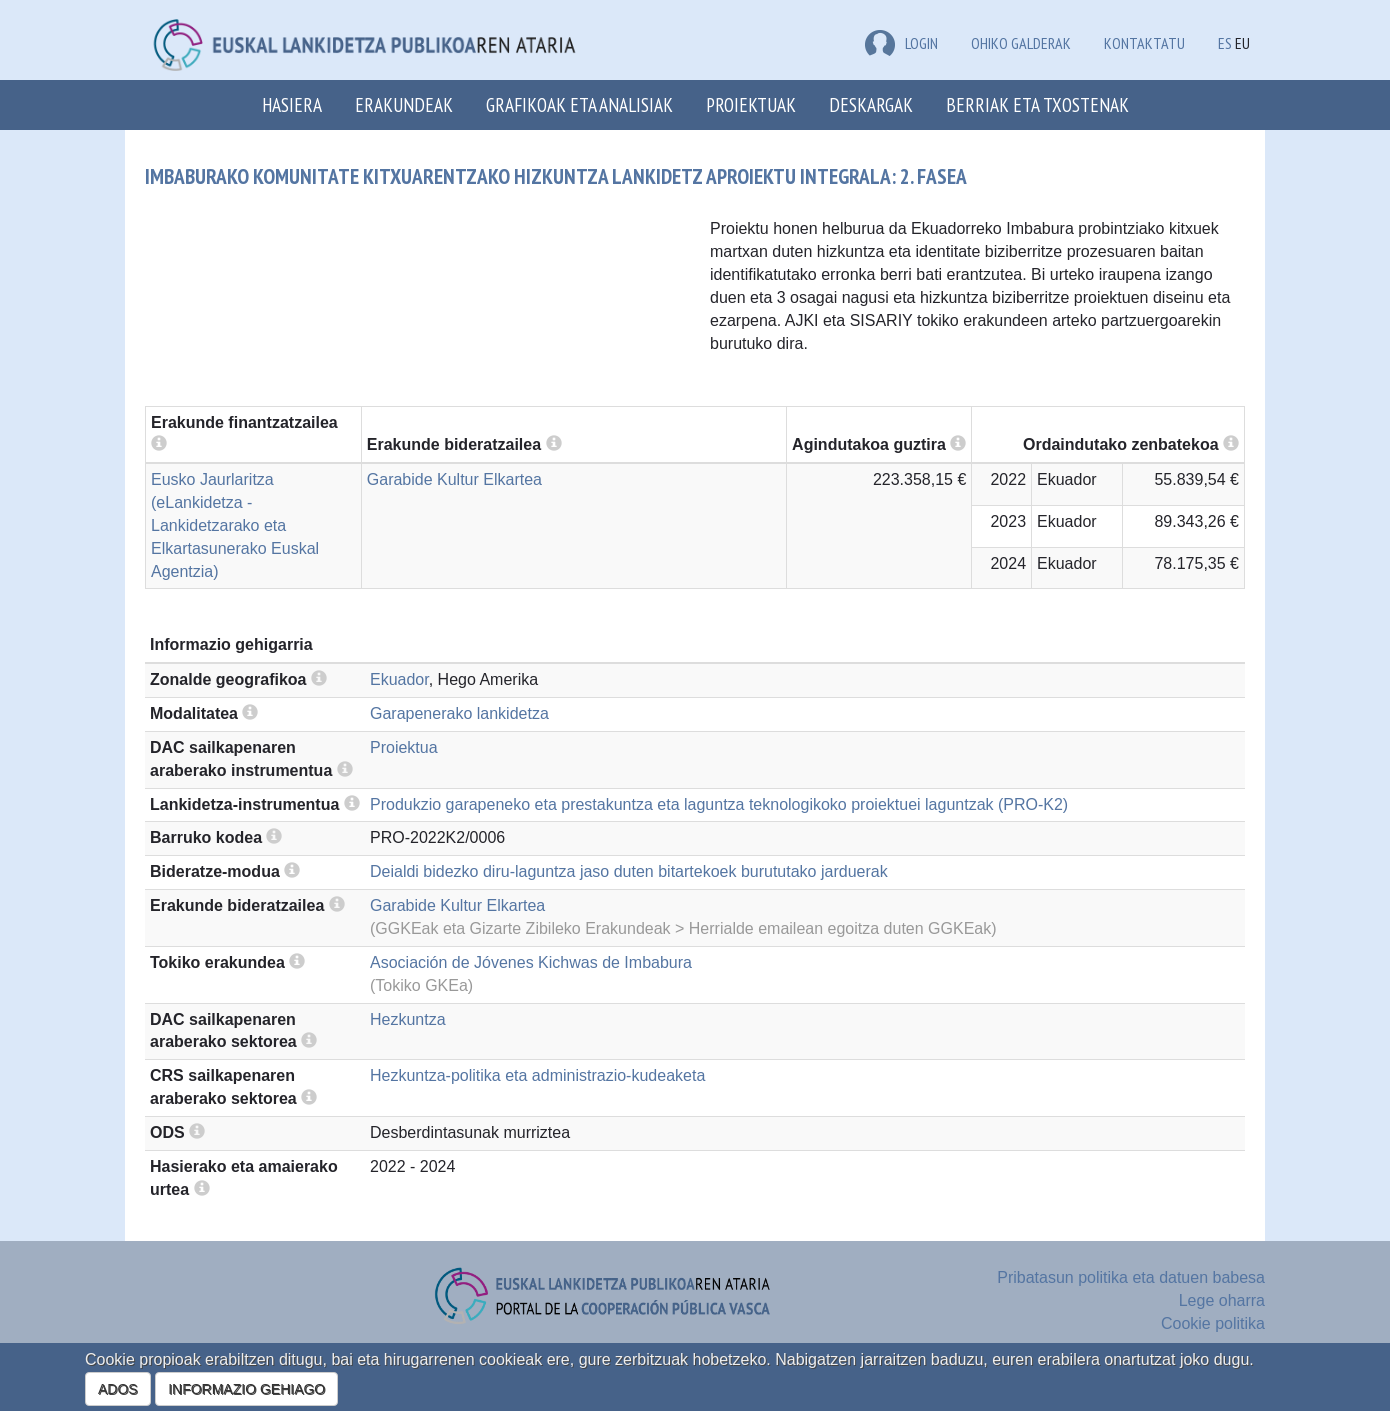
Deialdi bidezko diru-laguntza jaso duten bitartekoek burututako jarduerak (629, 871)
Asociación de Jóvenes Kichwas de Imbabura (531, 962)
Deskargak (871, 104)
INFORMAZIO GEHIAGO (246, 1389)
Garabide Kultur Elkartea (454, 479)
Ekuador (399, 679)
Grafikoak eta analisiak (579, 104)
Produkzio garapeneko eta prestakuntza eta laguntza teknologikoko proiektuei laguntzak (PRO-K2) (719, 804)
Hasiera (292, 104)
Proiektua (404, 747)
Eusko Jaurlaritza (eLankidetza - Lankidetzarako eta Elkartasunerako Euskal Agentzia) (235, 525)
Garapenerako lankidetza (459, 713)
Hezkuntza (408, 1019)
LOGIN (901, 43)
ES (1225, 43)
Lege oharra (1222, 1300)
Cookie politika (1213, 1323)
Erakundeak (404, 104)
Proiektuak (751, 104)
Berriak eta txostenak (1037, 104)
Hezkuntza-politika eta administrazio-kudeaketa (537, 1075)
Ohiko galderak (1021, 43)
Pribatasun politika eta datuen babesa (1131, 1277)
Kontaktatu (1144, 43)
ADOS (118, 1389)
